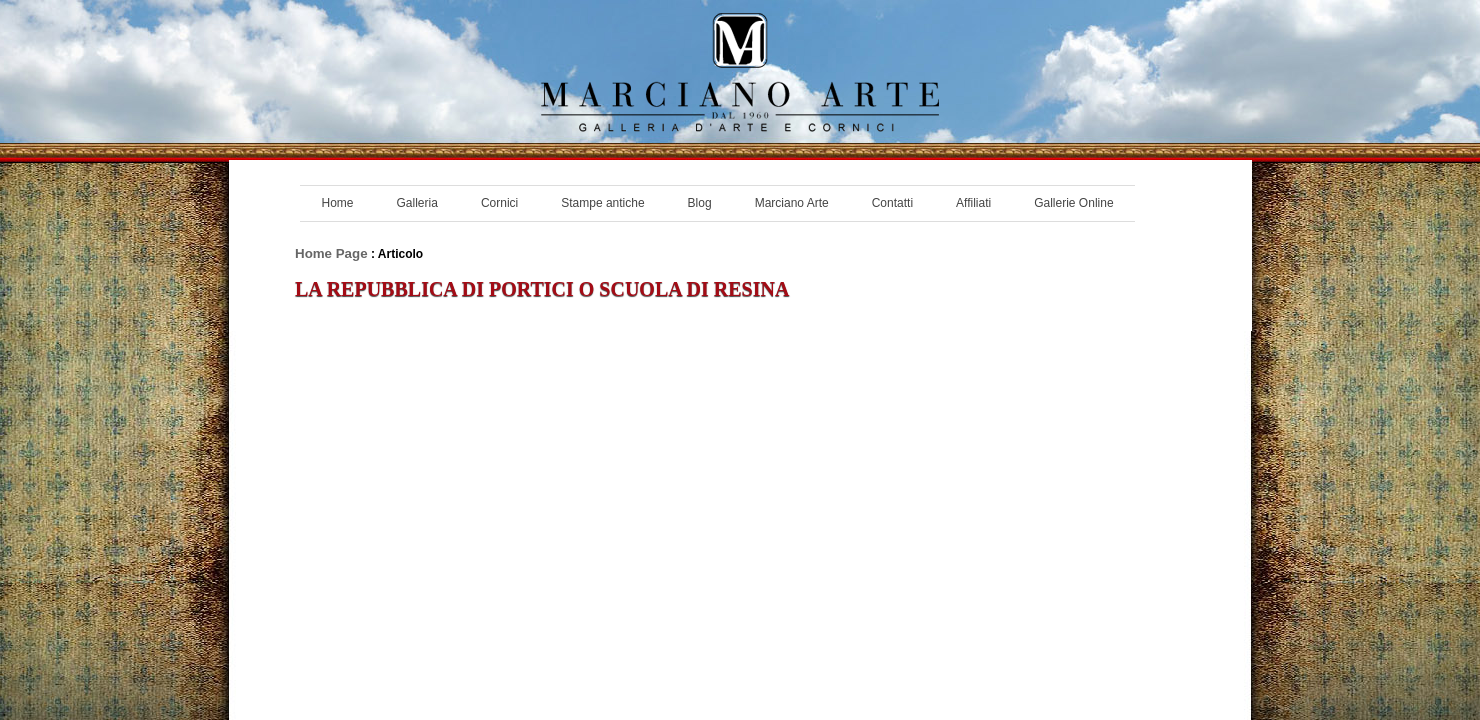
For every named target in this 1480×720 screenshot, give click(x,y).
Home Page (331, 253)
